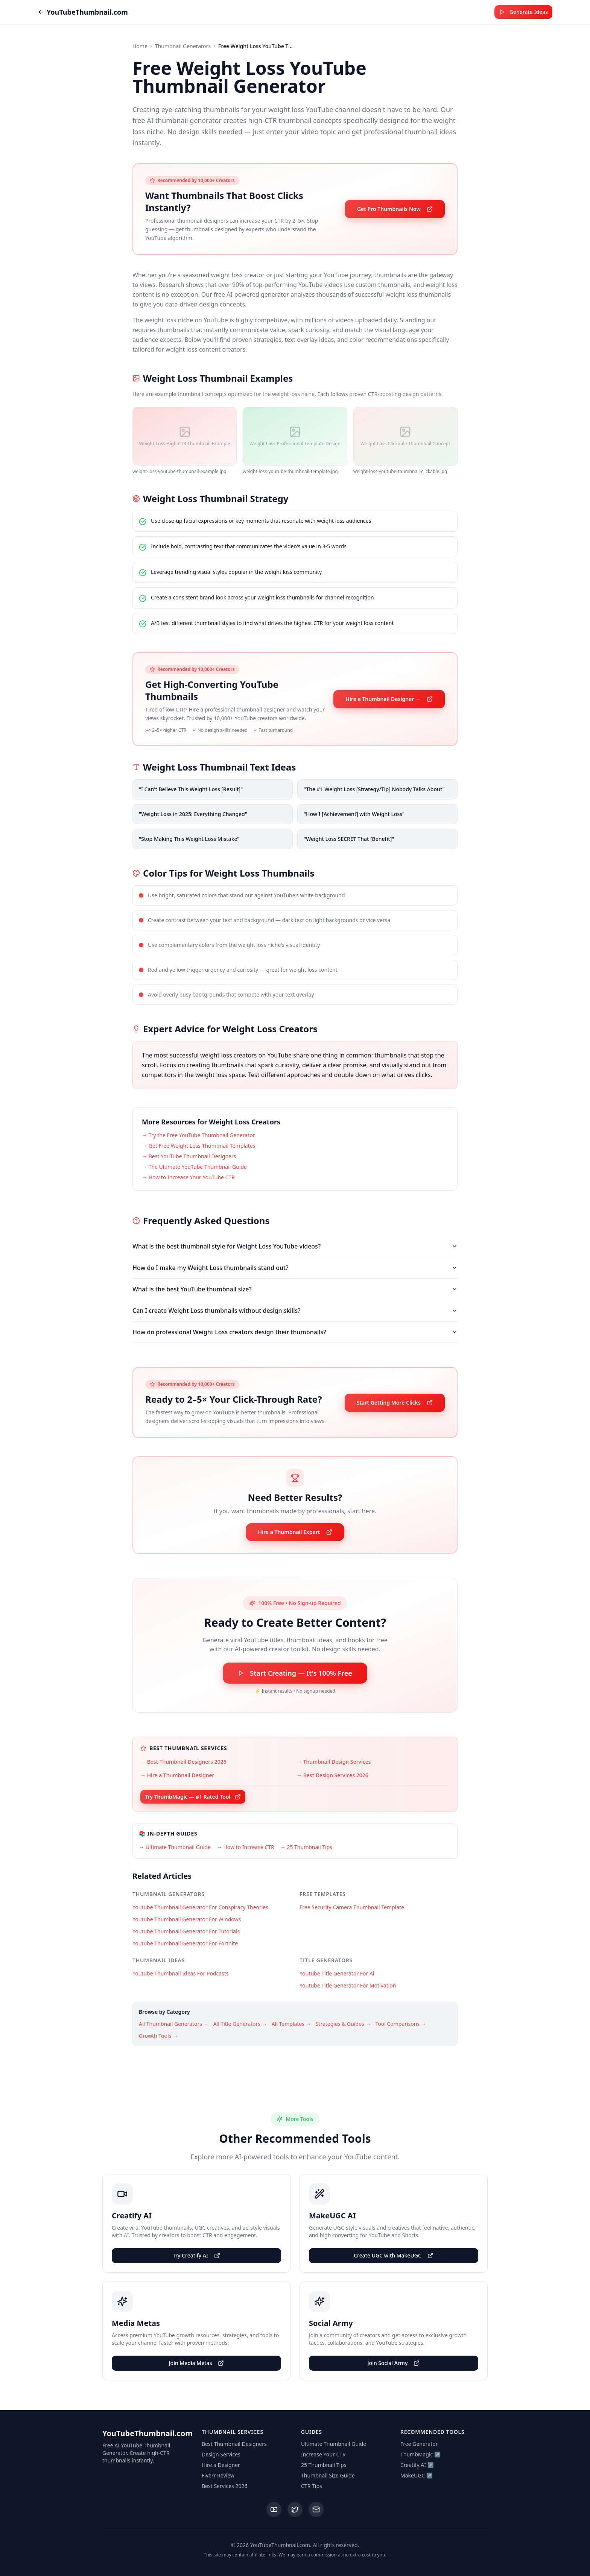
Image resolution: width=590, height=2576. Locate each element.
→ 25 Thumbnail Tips (306, 1847)
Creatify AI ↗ (417, 2464)
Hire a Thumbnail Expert (295, 1531)
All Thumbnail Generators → (174, 2023)
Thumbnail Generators (183, 46)
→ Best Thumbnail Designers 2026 (183, 1761)
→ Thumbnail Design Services (334, 1761)
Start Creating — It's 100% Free (295, 1673)
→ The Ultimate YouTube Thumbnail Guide (194, 1166)
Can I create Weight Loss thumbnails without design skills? (295, 1310)
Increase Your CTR (323, 2454)
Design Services (221, 2454)
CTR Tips (311, 2486)
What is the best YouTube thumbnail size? (295, 1289)
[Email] (316, 2509)
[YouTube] (273, 2509)
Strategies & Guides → (343, 2023)
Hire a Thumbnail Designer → (389, 698)
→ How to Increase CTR (245, 1847)
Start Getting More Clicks (395, 1402)
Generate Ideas (523, 11)
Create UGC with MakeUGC (393, 2255)
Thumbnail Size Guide (328, 2475)
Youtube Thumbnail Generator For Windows (186, 1919)
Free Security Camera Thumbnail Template (352, 1907)
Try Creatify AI (196, 2255)
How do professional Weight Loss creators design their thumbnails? (295, 1332)
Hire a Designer (221, 2464)
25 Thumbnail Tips (324, 2464)
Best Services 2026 (224, 2486)
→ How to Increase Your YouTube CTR (188, 1177)
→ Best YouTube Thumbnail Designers (189, 1156)
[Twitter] (295, 2509)
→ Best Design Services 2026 (332, 1775)
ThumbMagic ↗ (420, 2454)
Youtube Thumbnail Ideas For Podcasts (180, 1973)
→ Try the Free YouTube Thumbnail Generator (198, 1135)
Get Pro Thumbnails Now (395, 208)
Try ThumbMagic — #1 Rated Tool (193, 1796)
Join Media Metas (196, 2363)
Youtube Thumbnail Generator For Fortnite (185, 1943)
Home (140, 46)
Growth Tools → (158, 2035)
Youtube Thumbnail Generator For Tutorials (186, 1931)
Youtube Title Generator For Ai (337, 1973)
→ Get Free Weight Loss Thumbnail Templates (198, 1145)
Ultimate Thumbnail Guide (333, 2443)
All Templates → (291, 2023)
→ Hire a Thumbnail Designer (177, 1775)
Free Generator (419, 2443)
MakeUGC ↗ (416, 2475)
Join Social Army (394, 2363)
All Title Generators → (240, 2023)
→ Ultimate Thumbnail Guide (175, 1847)
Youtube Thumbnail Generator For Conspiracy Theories (200, 1907)
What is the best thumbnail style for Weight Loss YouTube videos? (295, 1246)
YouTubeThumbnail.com (83, 12)
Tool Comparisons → (400, 2023)
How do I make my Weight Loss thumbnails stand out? (295, 1268)
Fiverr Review (218, 2475)
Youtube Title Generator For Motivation (348, 1985)
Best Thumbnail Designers (234, 2443)
